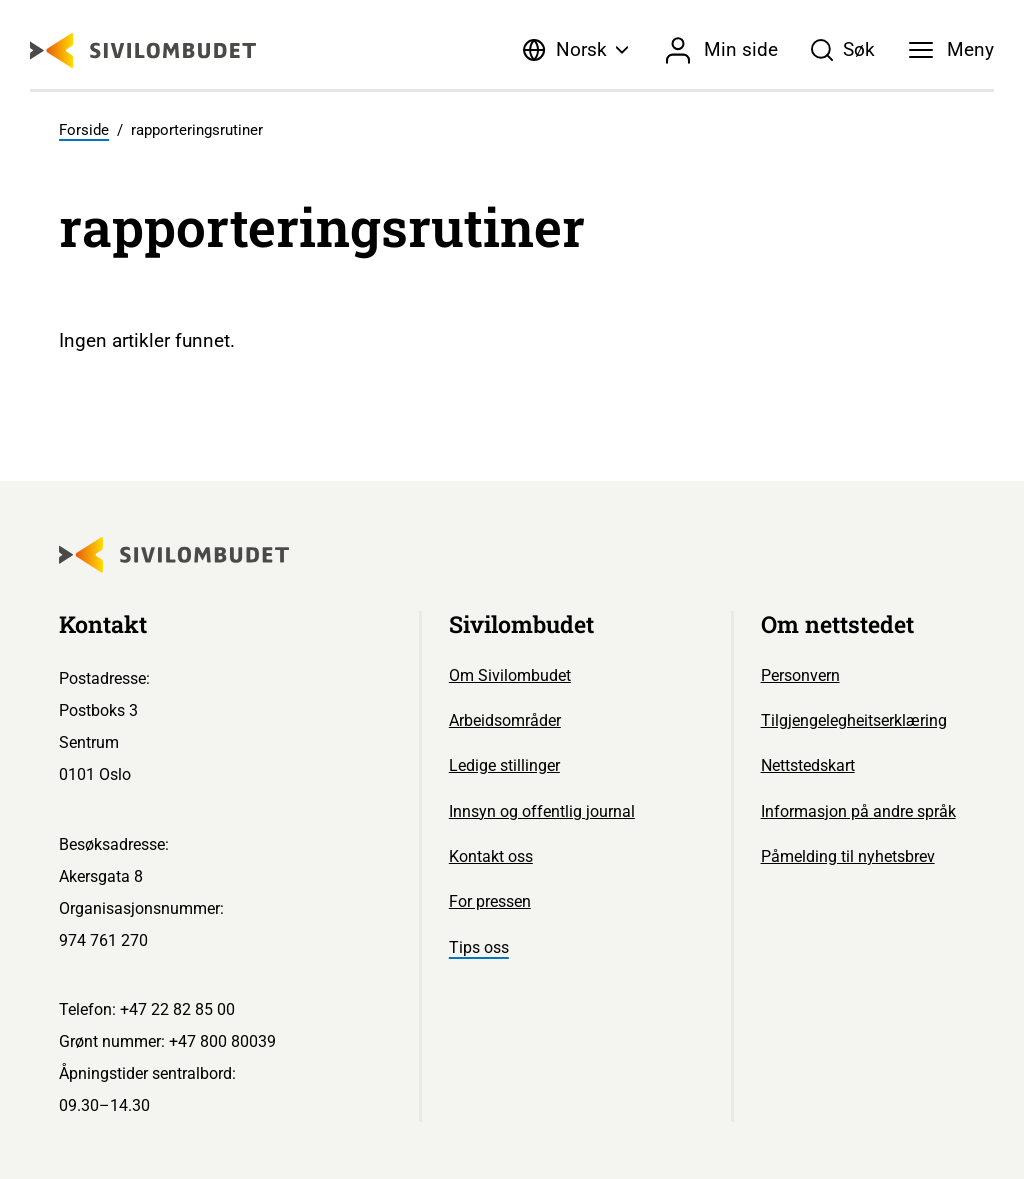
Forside (84, 130)
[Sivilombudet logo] (143, 50)
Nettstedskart (808, 765)
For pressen (490, 901)
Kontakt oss (491, 856)
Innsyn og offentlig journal (542, 811)
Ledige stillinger (504, 765)
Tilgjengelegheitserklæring (854, 720)
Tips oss (479, 947)
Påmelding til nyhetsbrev (848, 856)
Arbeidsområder (505, 720)
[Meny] (951, 50)
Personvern (800, 675)
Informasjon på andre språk (858, 811)
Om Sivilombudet (510, 675)
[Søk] (843, 50)
